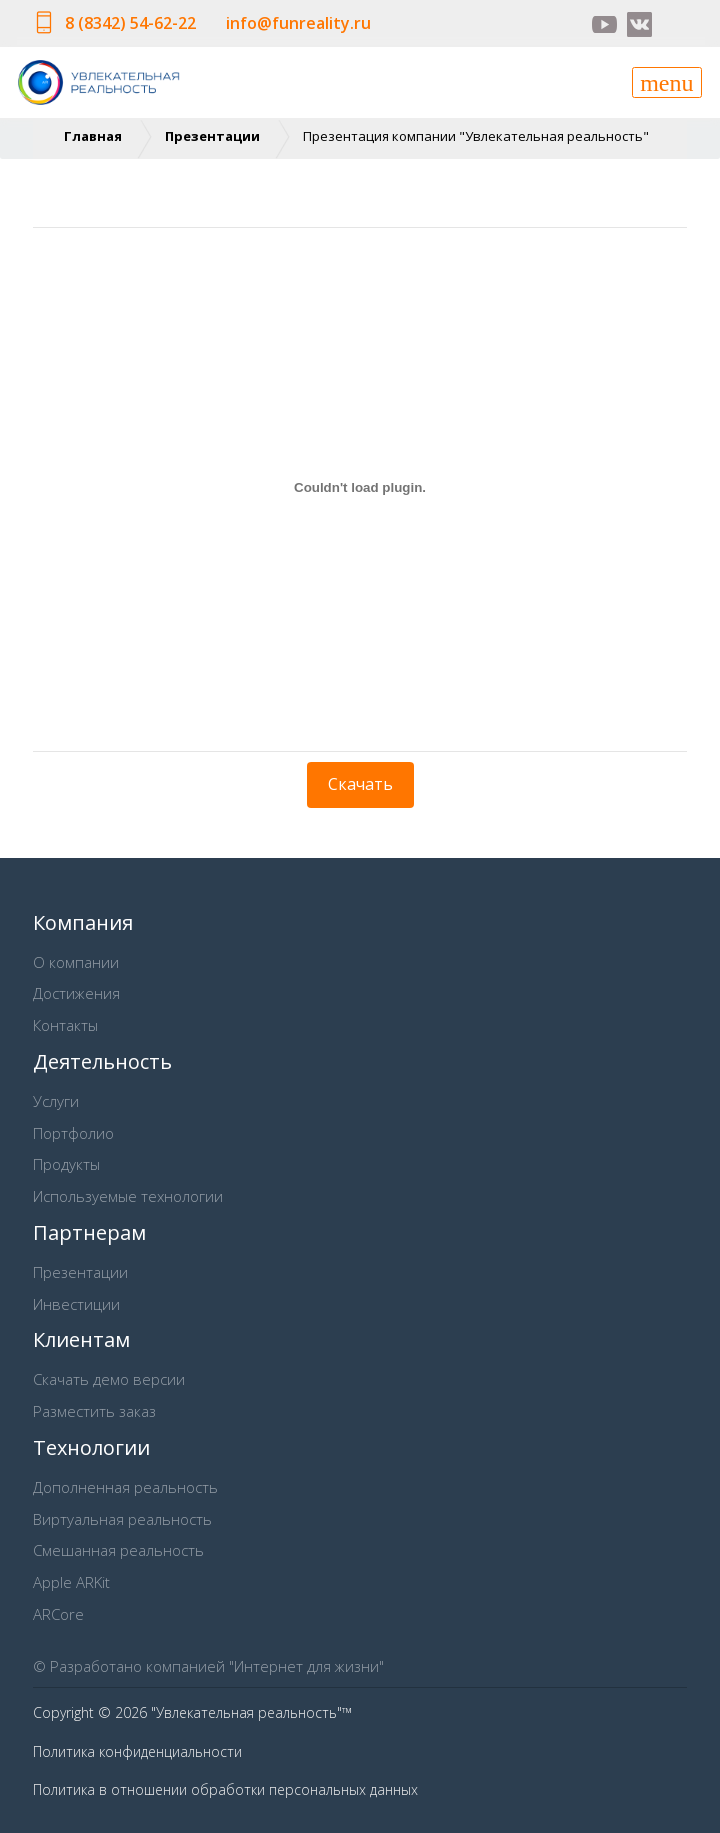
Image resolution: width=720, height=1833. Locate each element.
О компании (76, 962)
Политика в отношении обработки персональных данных (225, 1789)
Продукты (66, 1164)
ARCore (58, 1614)
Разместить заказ (94, 1411)
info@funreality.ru (298, 23)
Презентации (212, 136)
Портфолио (73, 1133)
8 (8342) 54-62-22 (130, 23)
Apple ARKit (71, 1582)
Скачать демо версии (109, 1379)
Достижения (76, 993)
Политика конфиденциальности (137, 1751)
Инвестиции (76, 1304)
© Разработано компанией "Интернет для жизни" (208, 1666)
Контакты (65, 1025)
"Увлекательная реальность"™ (251, 1712)
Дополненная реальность (125, 1487)
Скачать (360, 784)
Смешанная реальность (118, 1550)
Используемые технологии (128, 1196)
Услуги (56, 1101)
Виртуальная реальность (122, 1519)
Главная (93, 136)
